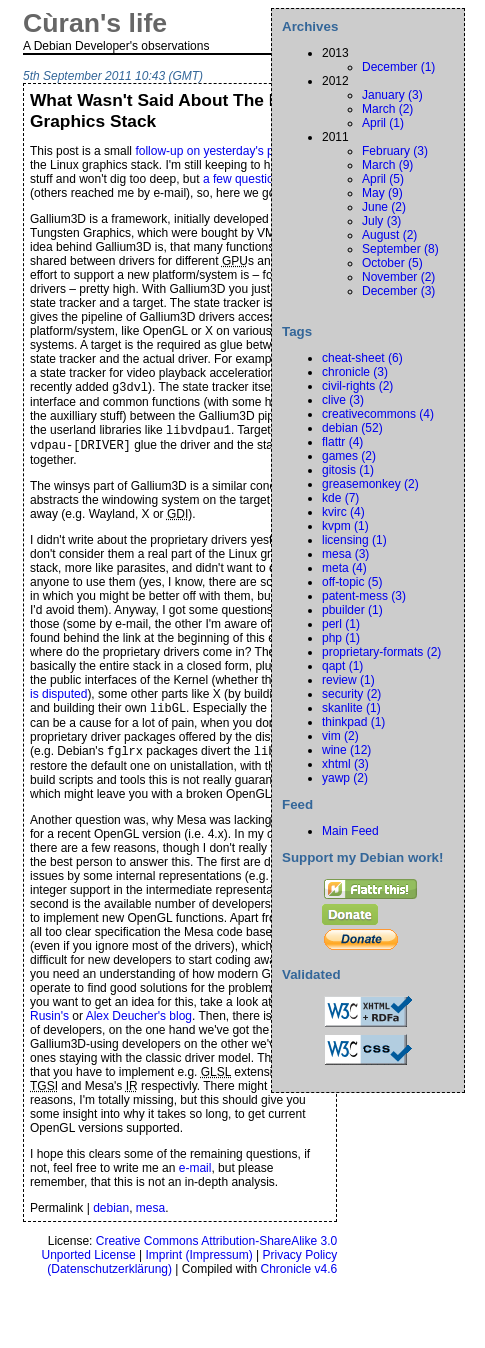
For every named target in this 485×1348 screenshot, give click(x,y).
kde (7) (340, 498)
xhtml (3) (345, 764)
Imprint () (198, 1265)
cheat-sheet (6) (362, 358)
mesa (150, 1218)
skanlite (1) (351, 708)
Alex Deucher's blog (139, 1026)
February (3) (395, 151)
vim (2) (340, 736)
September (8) (400, 249)
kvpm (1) (345, 526)
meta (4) (344, 568)
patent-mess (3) (364, 596)
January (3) (392, 95)
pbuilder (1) (352, 610)
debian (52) (352, 428)
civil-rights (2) (357, 386)
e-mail (195, 1178)
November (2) (398, 277)
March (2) (387, 109)
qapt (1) (342, 666)
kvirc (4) (343, 512)
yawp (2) (345, 778)
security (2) (351, 694)
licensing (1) (354, 540)
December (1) (398, 67)
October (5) (392, 263)
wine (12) (346, 750)
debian (111, 1218)
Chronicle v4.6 (299, 1279)
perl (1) (341, 624)
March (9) (387, 165)
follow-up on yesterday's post (212, 151)
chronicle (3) (355, 372)
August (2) (389, 235)
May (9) (382, 193)
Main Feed (350, 831)
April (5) (383, 179)
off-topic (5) (352, 582)
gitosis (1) (348, 470)
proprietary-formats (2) (381, 652)
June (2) (384, 207)
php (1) (341, 638)
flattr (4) (342, 442)
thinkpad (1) (353, 722)
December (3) (398, 291)
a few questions (244, 179)
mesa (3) (345, 554)
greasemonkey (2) (370, 484)
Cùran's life (95, 23)
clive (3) (343, 400)
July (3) (381, 221)
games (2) (349, 456)
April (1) (383, 123)
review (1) (348, 680)
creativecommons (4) (378, 414)
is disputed (58, 700)
